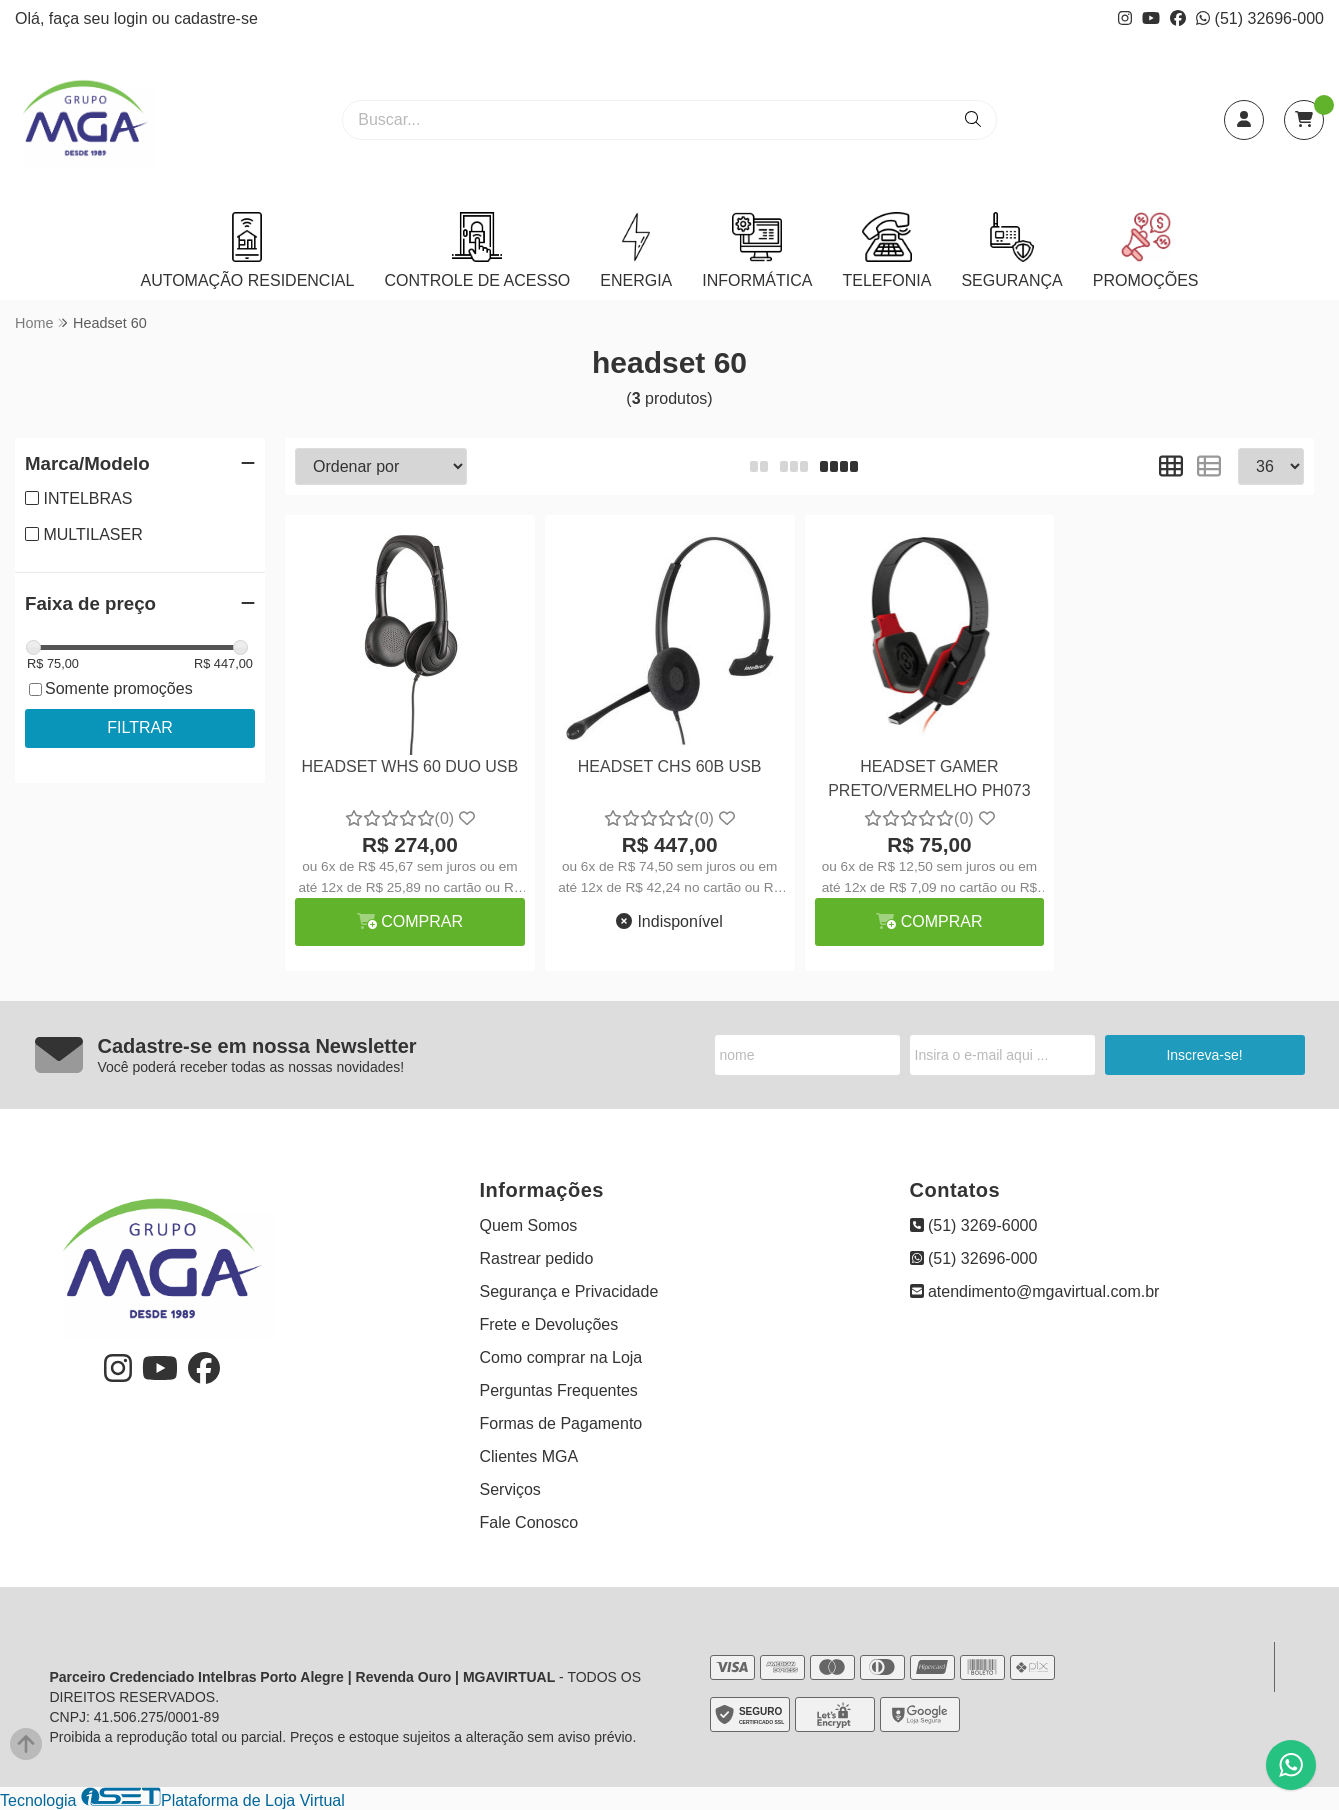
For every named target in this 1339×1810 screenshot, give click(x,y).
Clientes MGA (529, 1456)
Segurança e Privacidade (569, 1291)
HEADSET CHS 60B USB (670, 766)
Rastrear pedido (537, 1258)
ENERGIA (636, 250)
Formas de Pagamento (561, 1423)
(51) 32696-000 (1260, 18)
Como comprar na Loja (561, 1357)
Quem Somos (529, 1225)
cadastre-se (216, 18)
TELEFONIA (886, 250)
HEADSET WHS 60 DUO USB (410, 766)
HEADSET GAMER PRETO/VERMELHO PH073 (929, 778)
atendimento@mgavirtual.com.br (1035, 1291)
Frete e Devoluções (549, 1324)
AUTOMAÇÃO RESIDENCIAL (247, 250)
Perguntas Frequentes (559, 1390)
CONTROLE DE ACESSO (477, 250)
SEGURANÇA (1011, 250)
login (133, 18)
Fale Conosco (529, 1522)
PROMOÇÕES (1146, 250)
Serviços (510, 1489)
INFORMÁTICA (757, 250)
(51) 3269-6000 (974, 1225)
